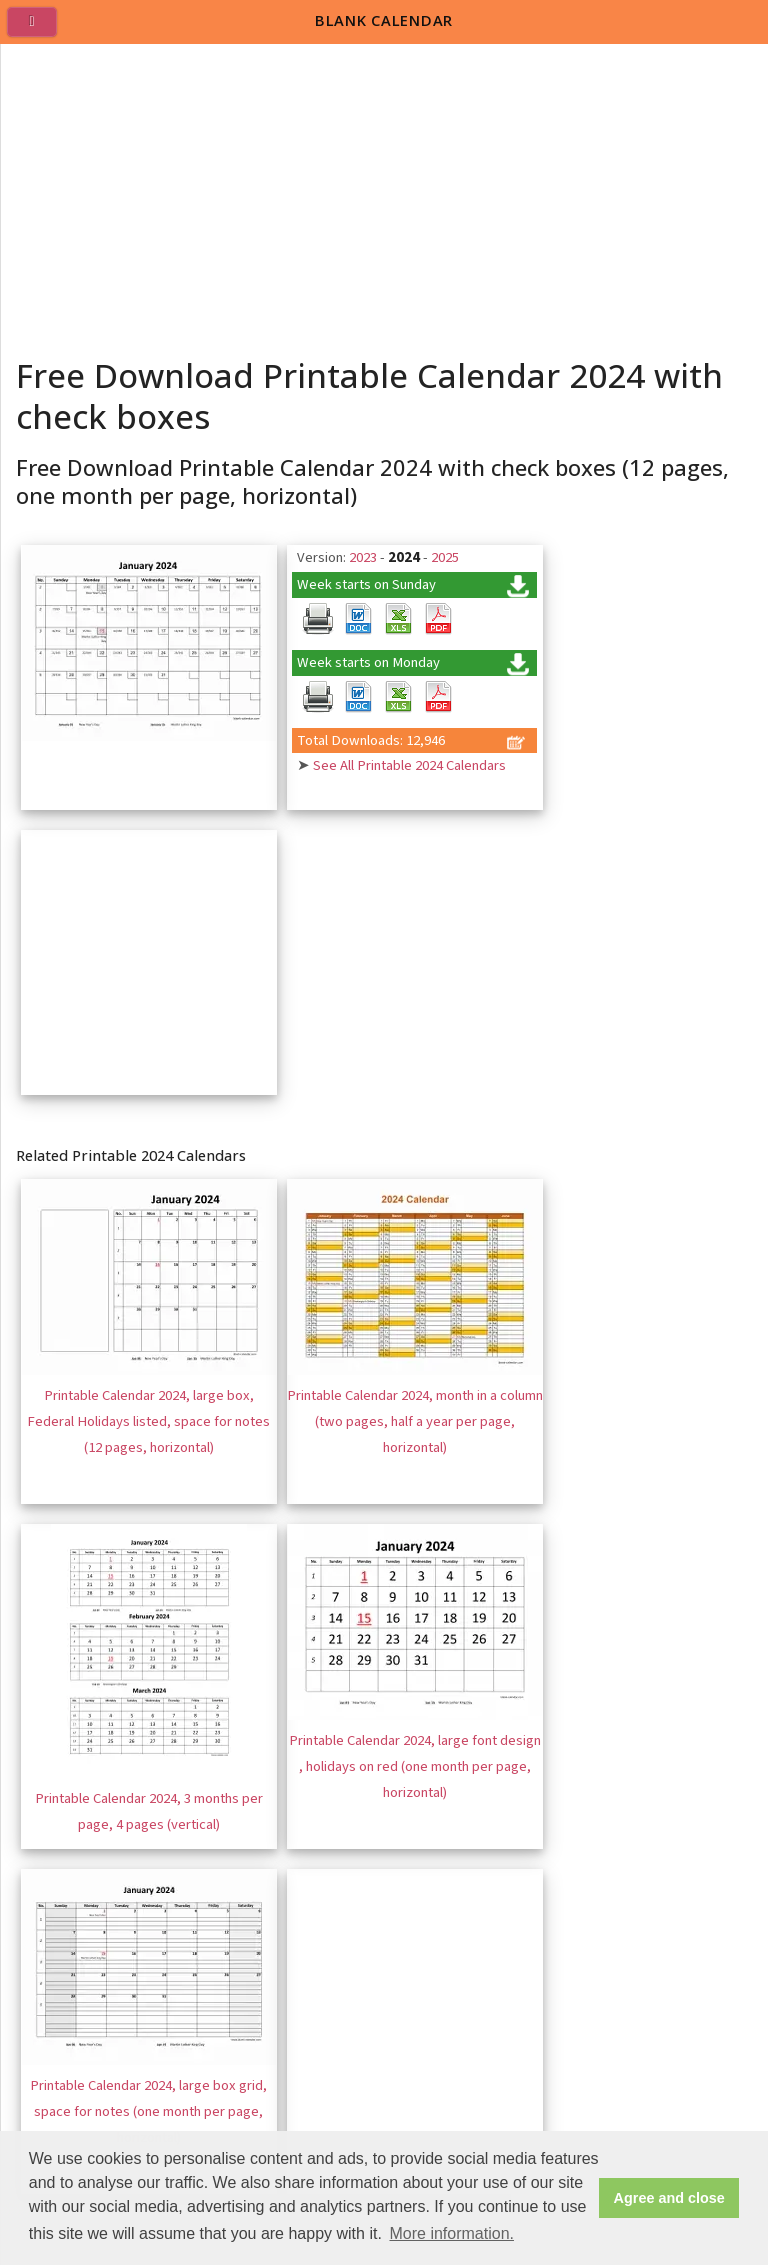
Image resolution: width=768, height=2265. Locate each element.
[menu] (40, 30)
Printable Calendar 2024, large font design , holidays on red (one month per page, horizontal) (415, 1766)
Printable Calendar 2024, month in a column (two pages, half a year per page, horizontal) (415, 1421)
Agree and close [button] (669, 2198)
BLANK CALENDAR (384, 20)
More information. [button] (451, 2233)
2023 (363, 557)
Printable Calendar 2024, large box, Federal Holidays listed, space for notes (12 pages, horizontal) (148, 1421)
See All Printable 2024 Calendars (409, 765)
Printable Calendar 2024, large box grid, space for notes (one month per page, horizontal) (148, 2111)
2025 (445, 557)
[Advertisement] (385, 194)
